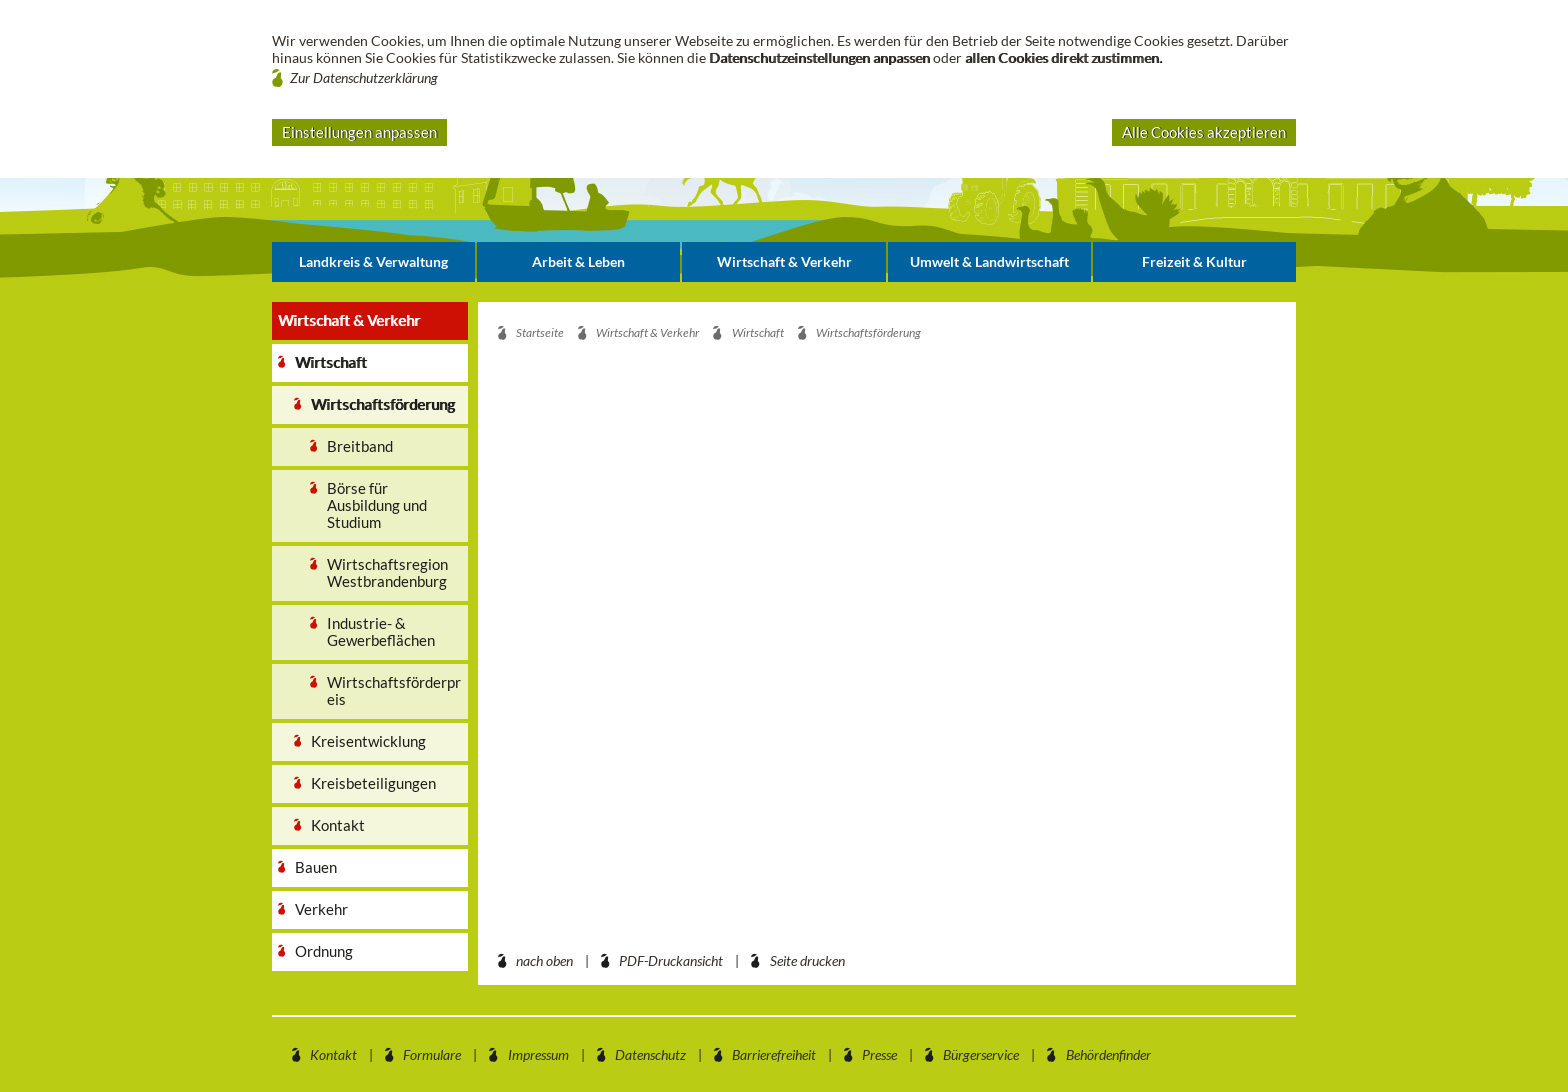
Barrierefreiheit (774, 1054)
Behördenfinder (1108, 1054)
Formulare (432, 1054)
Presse (879, 1054)
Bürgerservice (981, 1054)
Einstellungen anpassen (359, 132)
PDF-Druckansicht (671, 960)
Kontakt (333, 1054)
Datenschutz (650, 1054)
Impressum (538, 1054)
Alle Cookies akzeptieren (1204, 132)
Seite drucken (807, 960)
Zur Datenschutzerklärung (364, 77)
